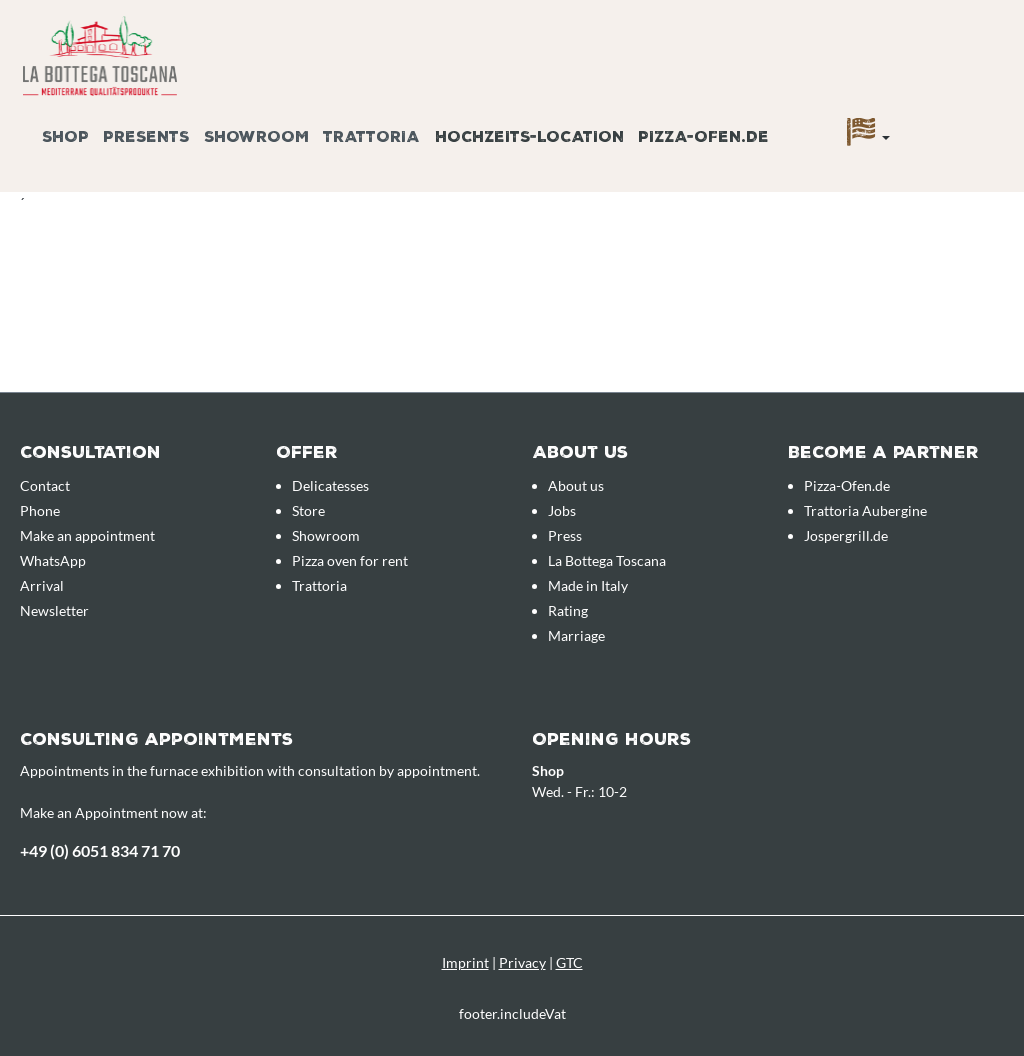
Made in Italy (588, 585)
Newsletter (54, 610)
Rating (568, 610)
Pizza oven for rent (350, 560)
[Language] (868, 137)
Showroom (326, 535)
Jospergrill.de (846, 535)
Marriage (576, 635)
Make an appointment (87, 535)
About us (576, 485)
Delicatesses (330, 485)
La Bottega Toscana (607, 560)
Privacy (522, 962)
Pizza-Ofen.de (847, 485)
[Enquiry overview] (979, 113)
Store (308, 510)
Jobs (562, 510)
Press (565, 535)
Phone (40, 510)
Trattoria (319, 585)
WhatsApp (53, 560)
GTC (569, 962)
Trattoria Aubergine (865, 510)
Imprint (465, 962)
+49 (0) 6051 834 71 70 (100, 850)
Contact (45, 485)
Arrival (42, 585)
